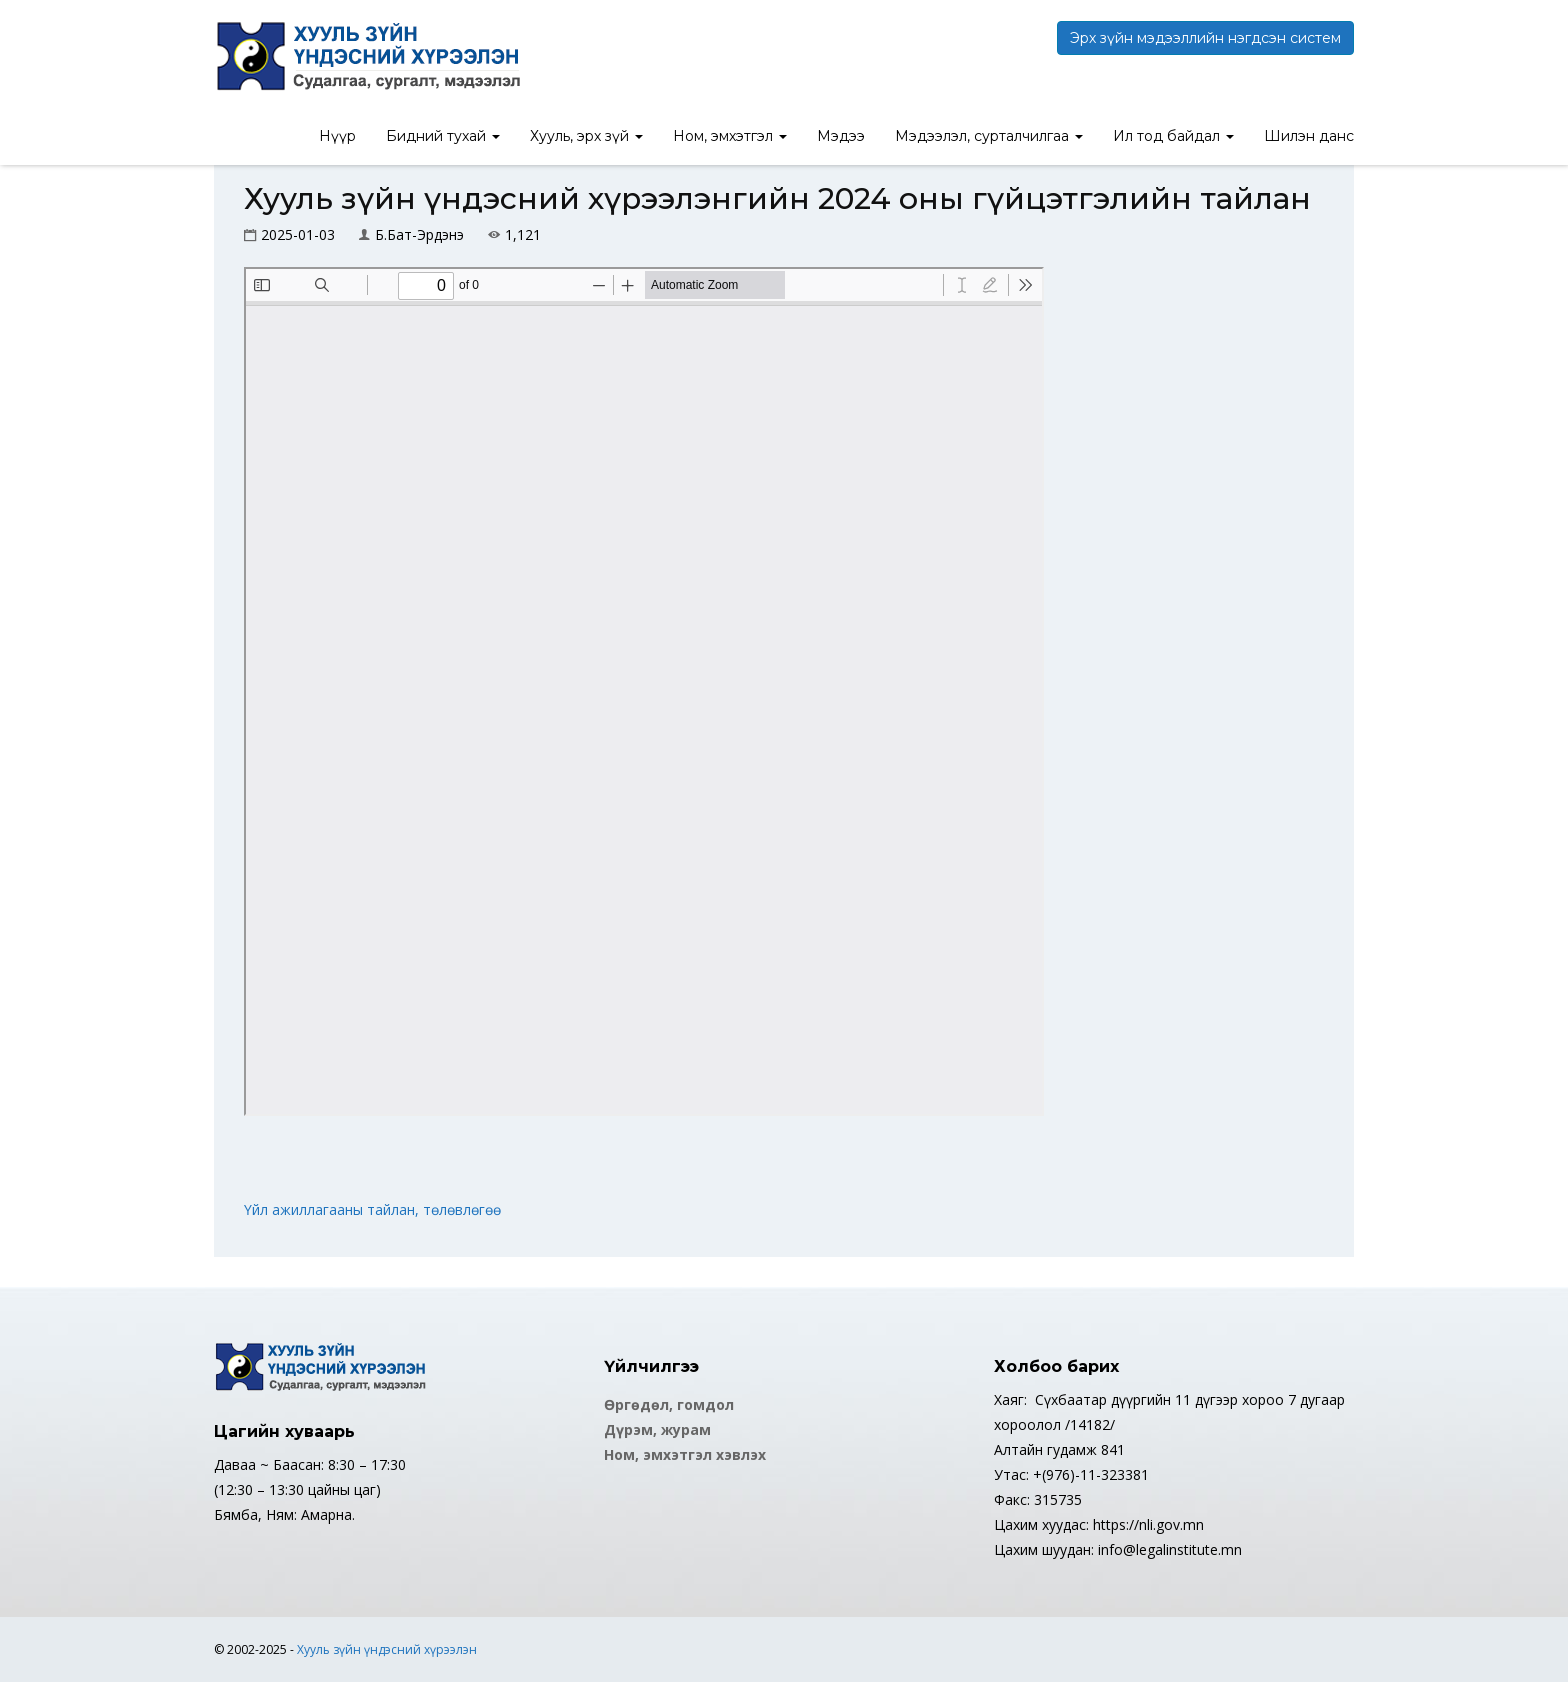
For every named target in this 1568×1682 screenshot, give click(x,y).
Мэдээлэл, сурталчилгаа (989, 136)
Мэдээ (841, 136)
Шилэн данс (1309, 136)
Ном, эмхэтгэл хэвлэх (685, 1454)
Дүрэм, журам (657, 1429)
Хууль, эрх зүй (586, 136)
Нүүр (337, 136)
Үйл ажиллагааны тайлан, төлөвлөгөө (372, 1209)
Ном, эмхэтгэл (730, 136)
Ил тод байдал (1173, 136)
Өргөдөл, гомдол (669, 1404)
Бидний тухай (443, 136)
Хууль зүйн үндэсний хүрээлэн (387, 1649)
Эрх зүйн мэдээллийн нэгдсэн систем (1205, 38)
